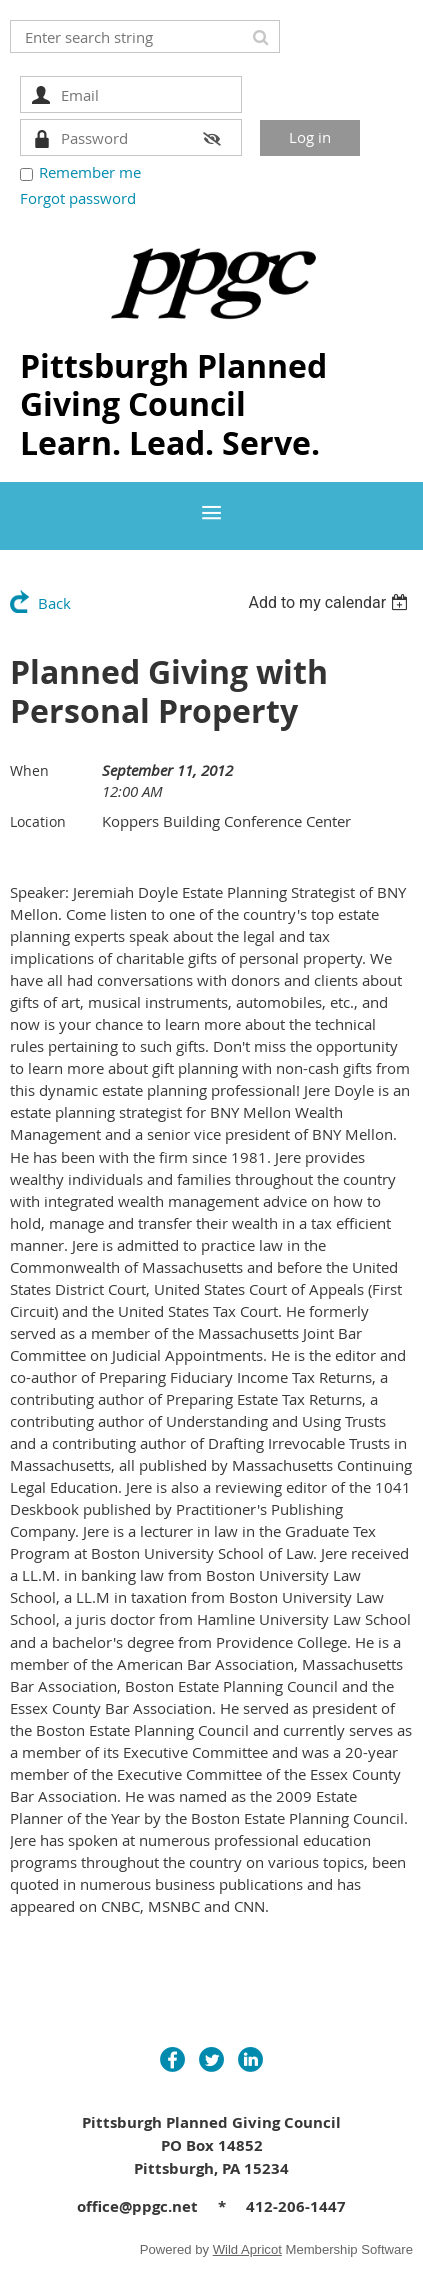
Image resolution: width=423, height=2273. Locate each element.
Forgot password (78, 198)
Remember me (90, 172)
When (29, 770)
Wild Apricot (247, 2249)
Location (38, 821)
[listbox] (330, 602)
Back (54, 603)
